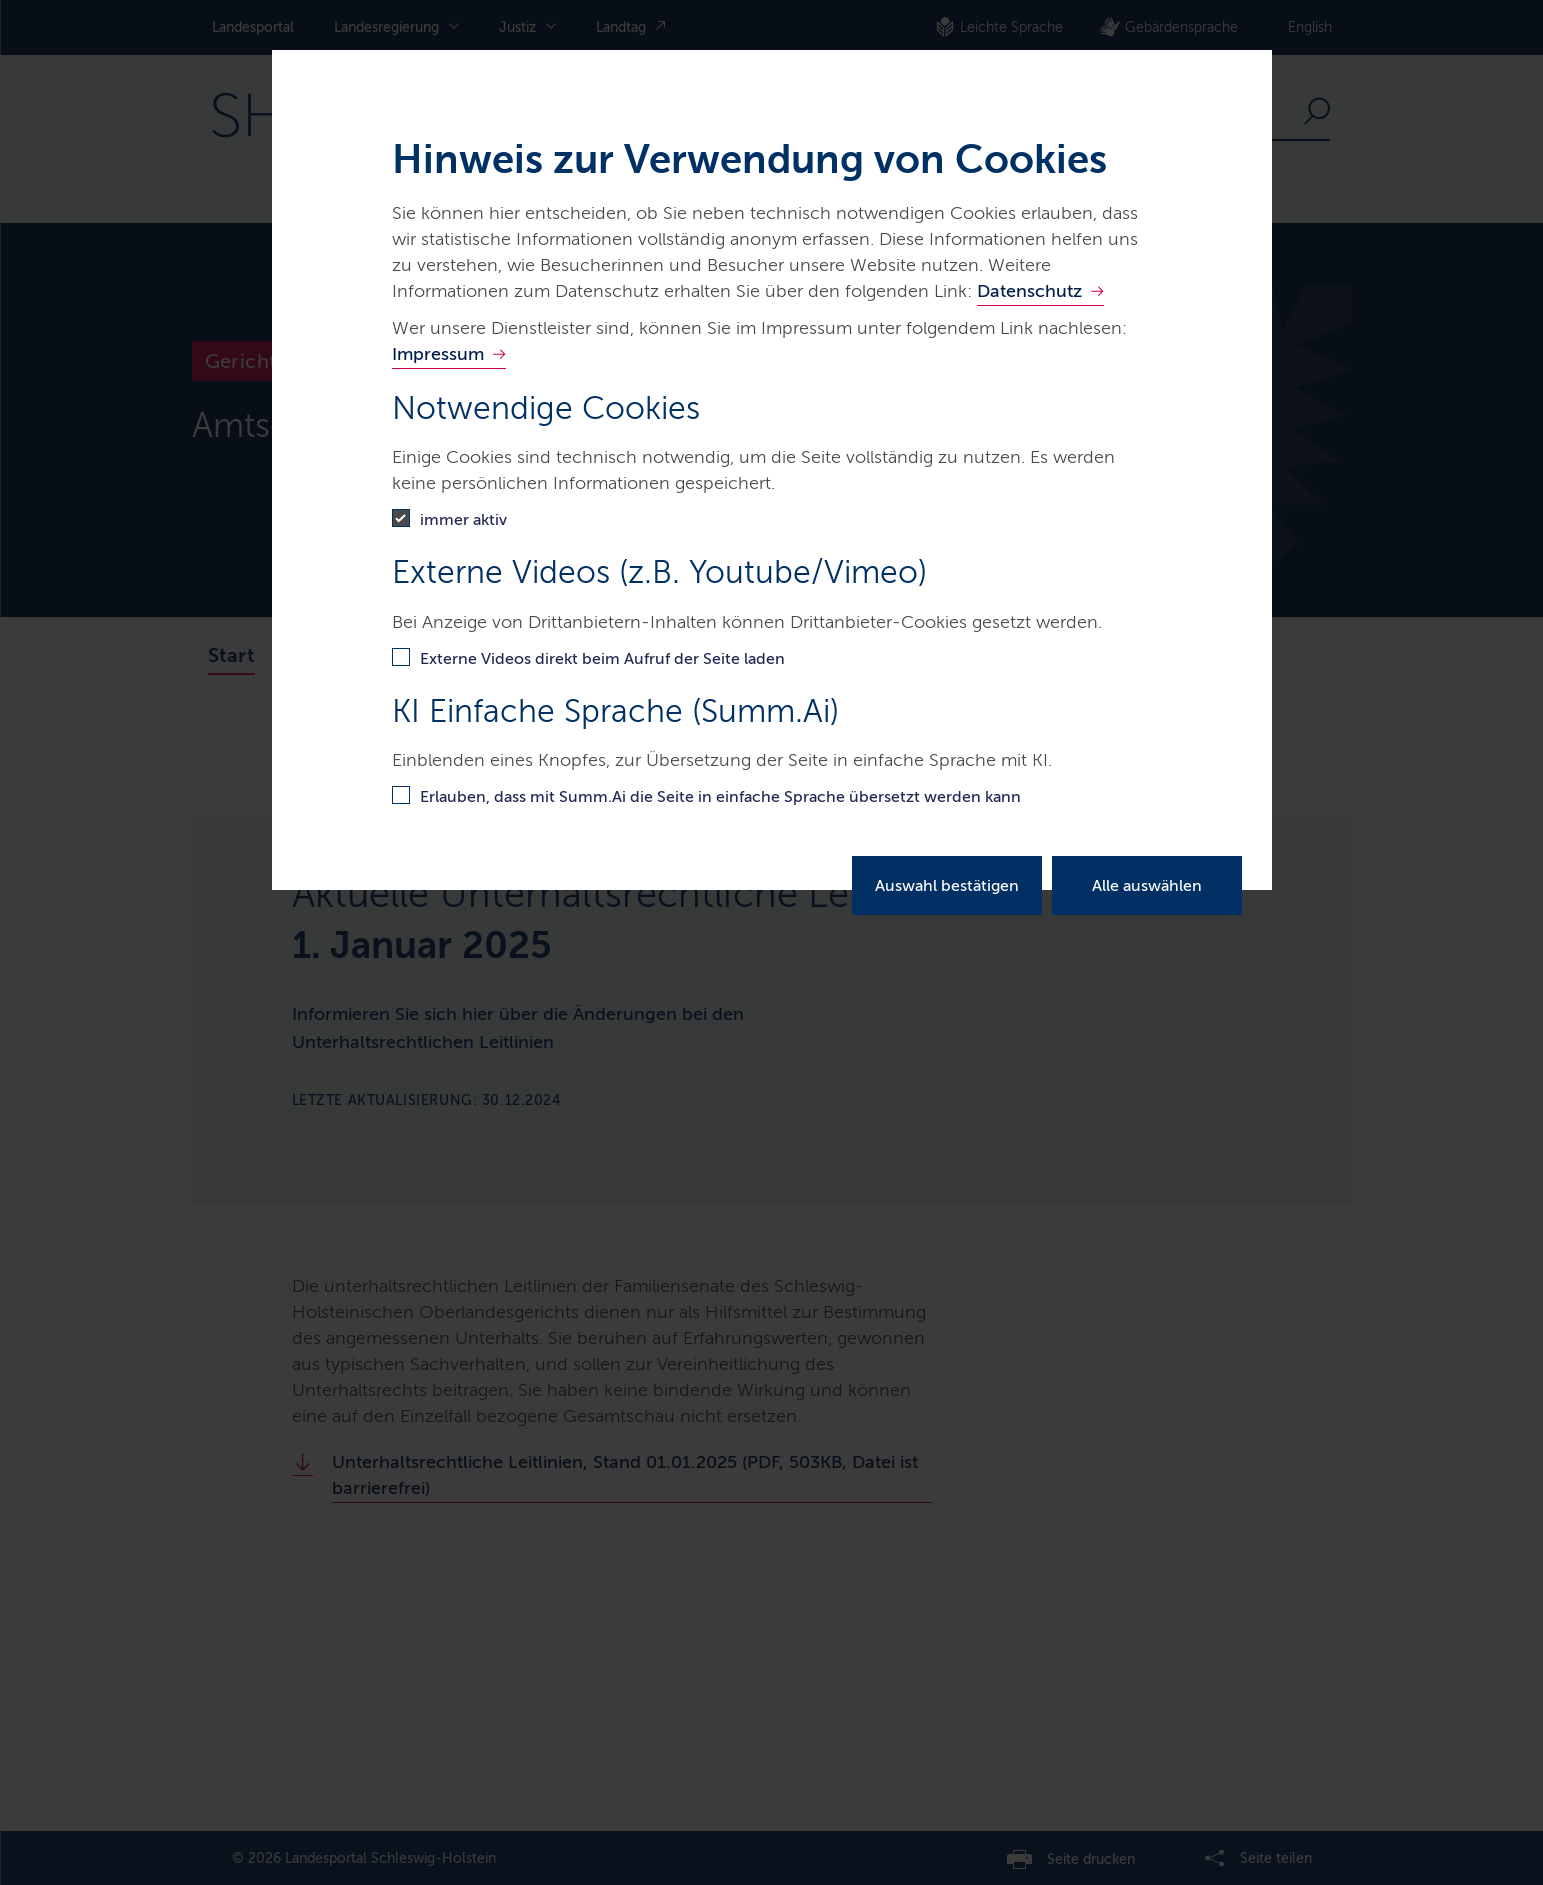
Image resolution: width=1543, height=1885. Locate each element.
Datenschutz (1029, 291)
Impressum (438, 354)
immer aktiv (463, 519)
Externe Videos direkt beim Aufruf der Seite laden (602, 658)
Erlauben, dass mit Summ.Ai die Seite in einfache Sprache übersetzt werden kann (720, 796)
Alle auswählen (1147, 885)
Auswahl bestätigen (947, 885)
